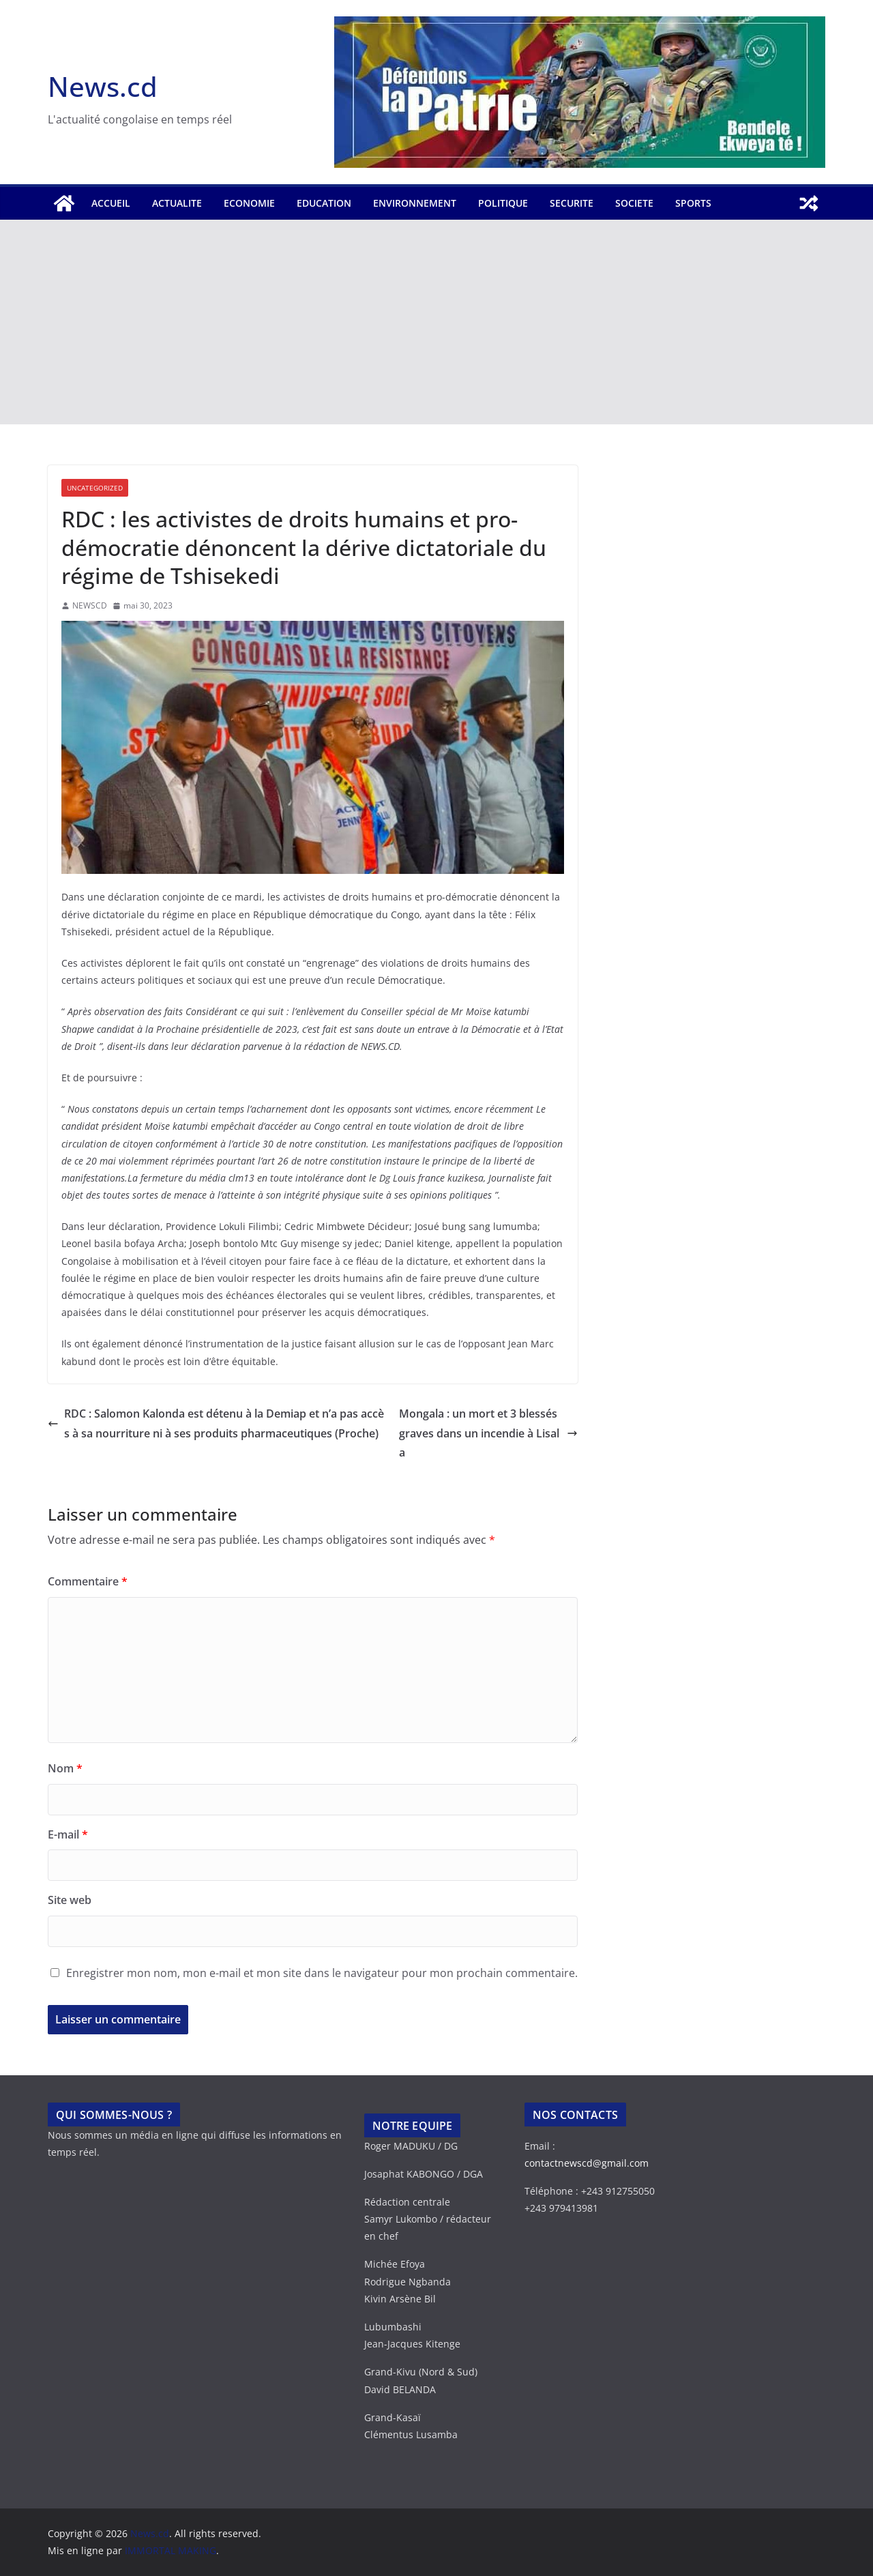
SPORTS (693, 202)
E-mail (68, 1834)
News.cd (103, 86)
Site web (69, 1899)
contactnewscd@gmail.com (586, 2162)
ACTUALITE (177, 202)
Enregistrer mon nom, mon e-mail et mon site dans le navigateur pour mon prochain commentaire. (322, 1972)
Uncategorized (95, 488)
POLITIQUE (503, 202)
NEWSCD (89, 605)
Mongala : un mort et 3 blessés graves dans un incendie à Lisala (488, 1433)
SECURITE (571, 202)
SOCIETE (634, 202)
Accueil (110, 202)
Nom (65, 1768)
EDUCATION (324, 202)
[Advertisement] (436, 322)
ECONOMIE (249, 202)
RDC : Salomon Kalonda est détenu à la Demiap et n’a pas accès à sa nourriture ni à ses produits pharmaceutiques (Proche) (216, 1423)
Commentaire (88, 1581)
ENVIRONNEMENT (414, 202)
